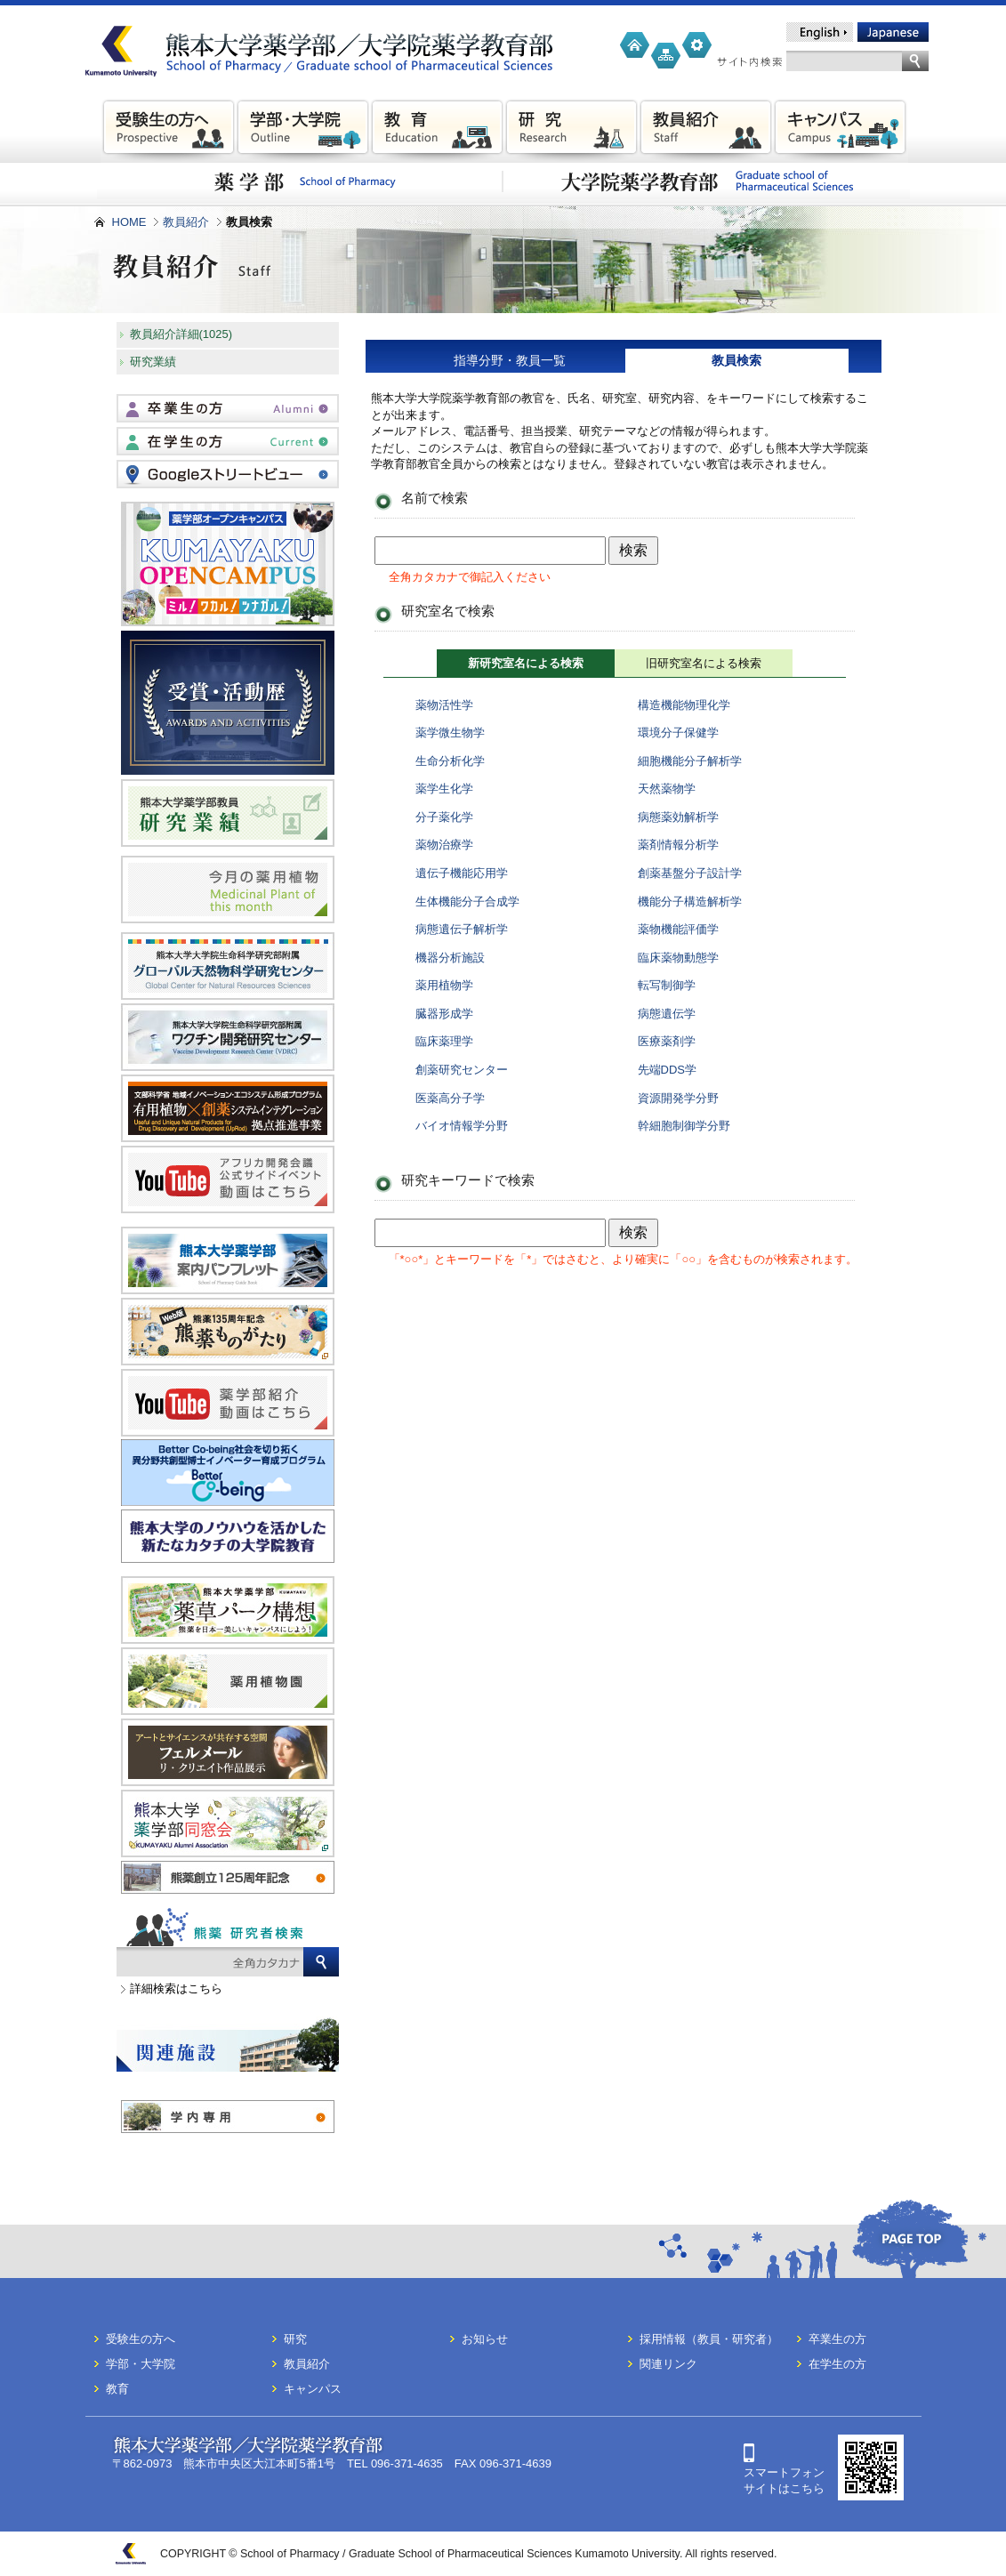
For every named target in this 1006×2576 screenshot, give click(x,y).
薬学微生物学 (450, 732)
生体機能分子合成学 (467, 901)
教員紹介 (186, 222)
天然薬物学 (667, 788)
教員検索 (736, 360)
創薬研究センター (461, 1069)
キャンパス (313, 2388)
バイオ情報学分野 (461, 1125)
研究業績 (153, 361)
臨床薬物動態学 (678, 957)
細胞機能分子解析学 (690, 761)
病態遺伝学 (667, 1013)
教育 (117, 2388)
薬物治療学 (444, 844)
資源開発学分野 (678, 1098)
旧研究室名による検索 (703, 663)
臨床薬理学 (444, 1041)
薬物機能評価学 (678, 929)
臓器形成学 (444, 1013)
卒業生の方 (837, 2339)
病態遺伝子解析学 (461, 929)
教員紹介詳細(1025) (181, 334)
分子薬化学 (444, 817)
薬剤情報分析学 (678, 844)
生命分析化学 (450, 761)
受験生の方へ (140, 2339)
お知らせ (485, 2339)
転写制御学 (667, 985)
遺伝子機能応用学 (461, 873)
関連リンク (668, 2364)
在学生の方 (837, 2364)
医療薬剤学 (667, 1041)
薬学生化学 (444, 788)
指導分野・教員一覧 (510, 360)
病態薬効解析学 (678, 817)
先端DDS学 (667, 1069)
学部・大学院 (140, 2364)
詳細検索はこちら (176, 1988)
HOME (129, 222)
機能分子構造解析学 (690, 901)
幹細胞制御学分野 (684, 1125)
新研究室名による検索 (525, 663)
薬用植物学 (444, 985)
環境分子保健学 (678, 732)
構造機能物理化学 (684, 705)
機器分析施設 (450, 957)
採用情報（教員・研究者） (709, 2339)
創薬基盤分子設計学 (690, 873)
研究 (295, 2339)
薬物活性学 (444, 705)
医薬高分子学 (450, 1098)
